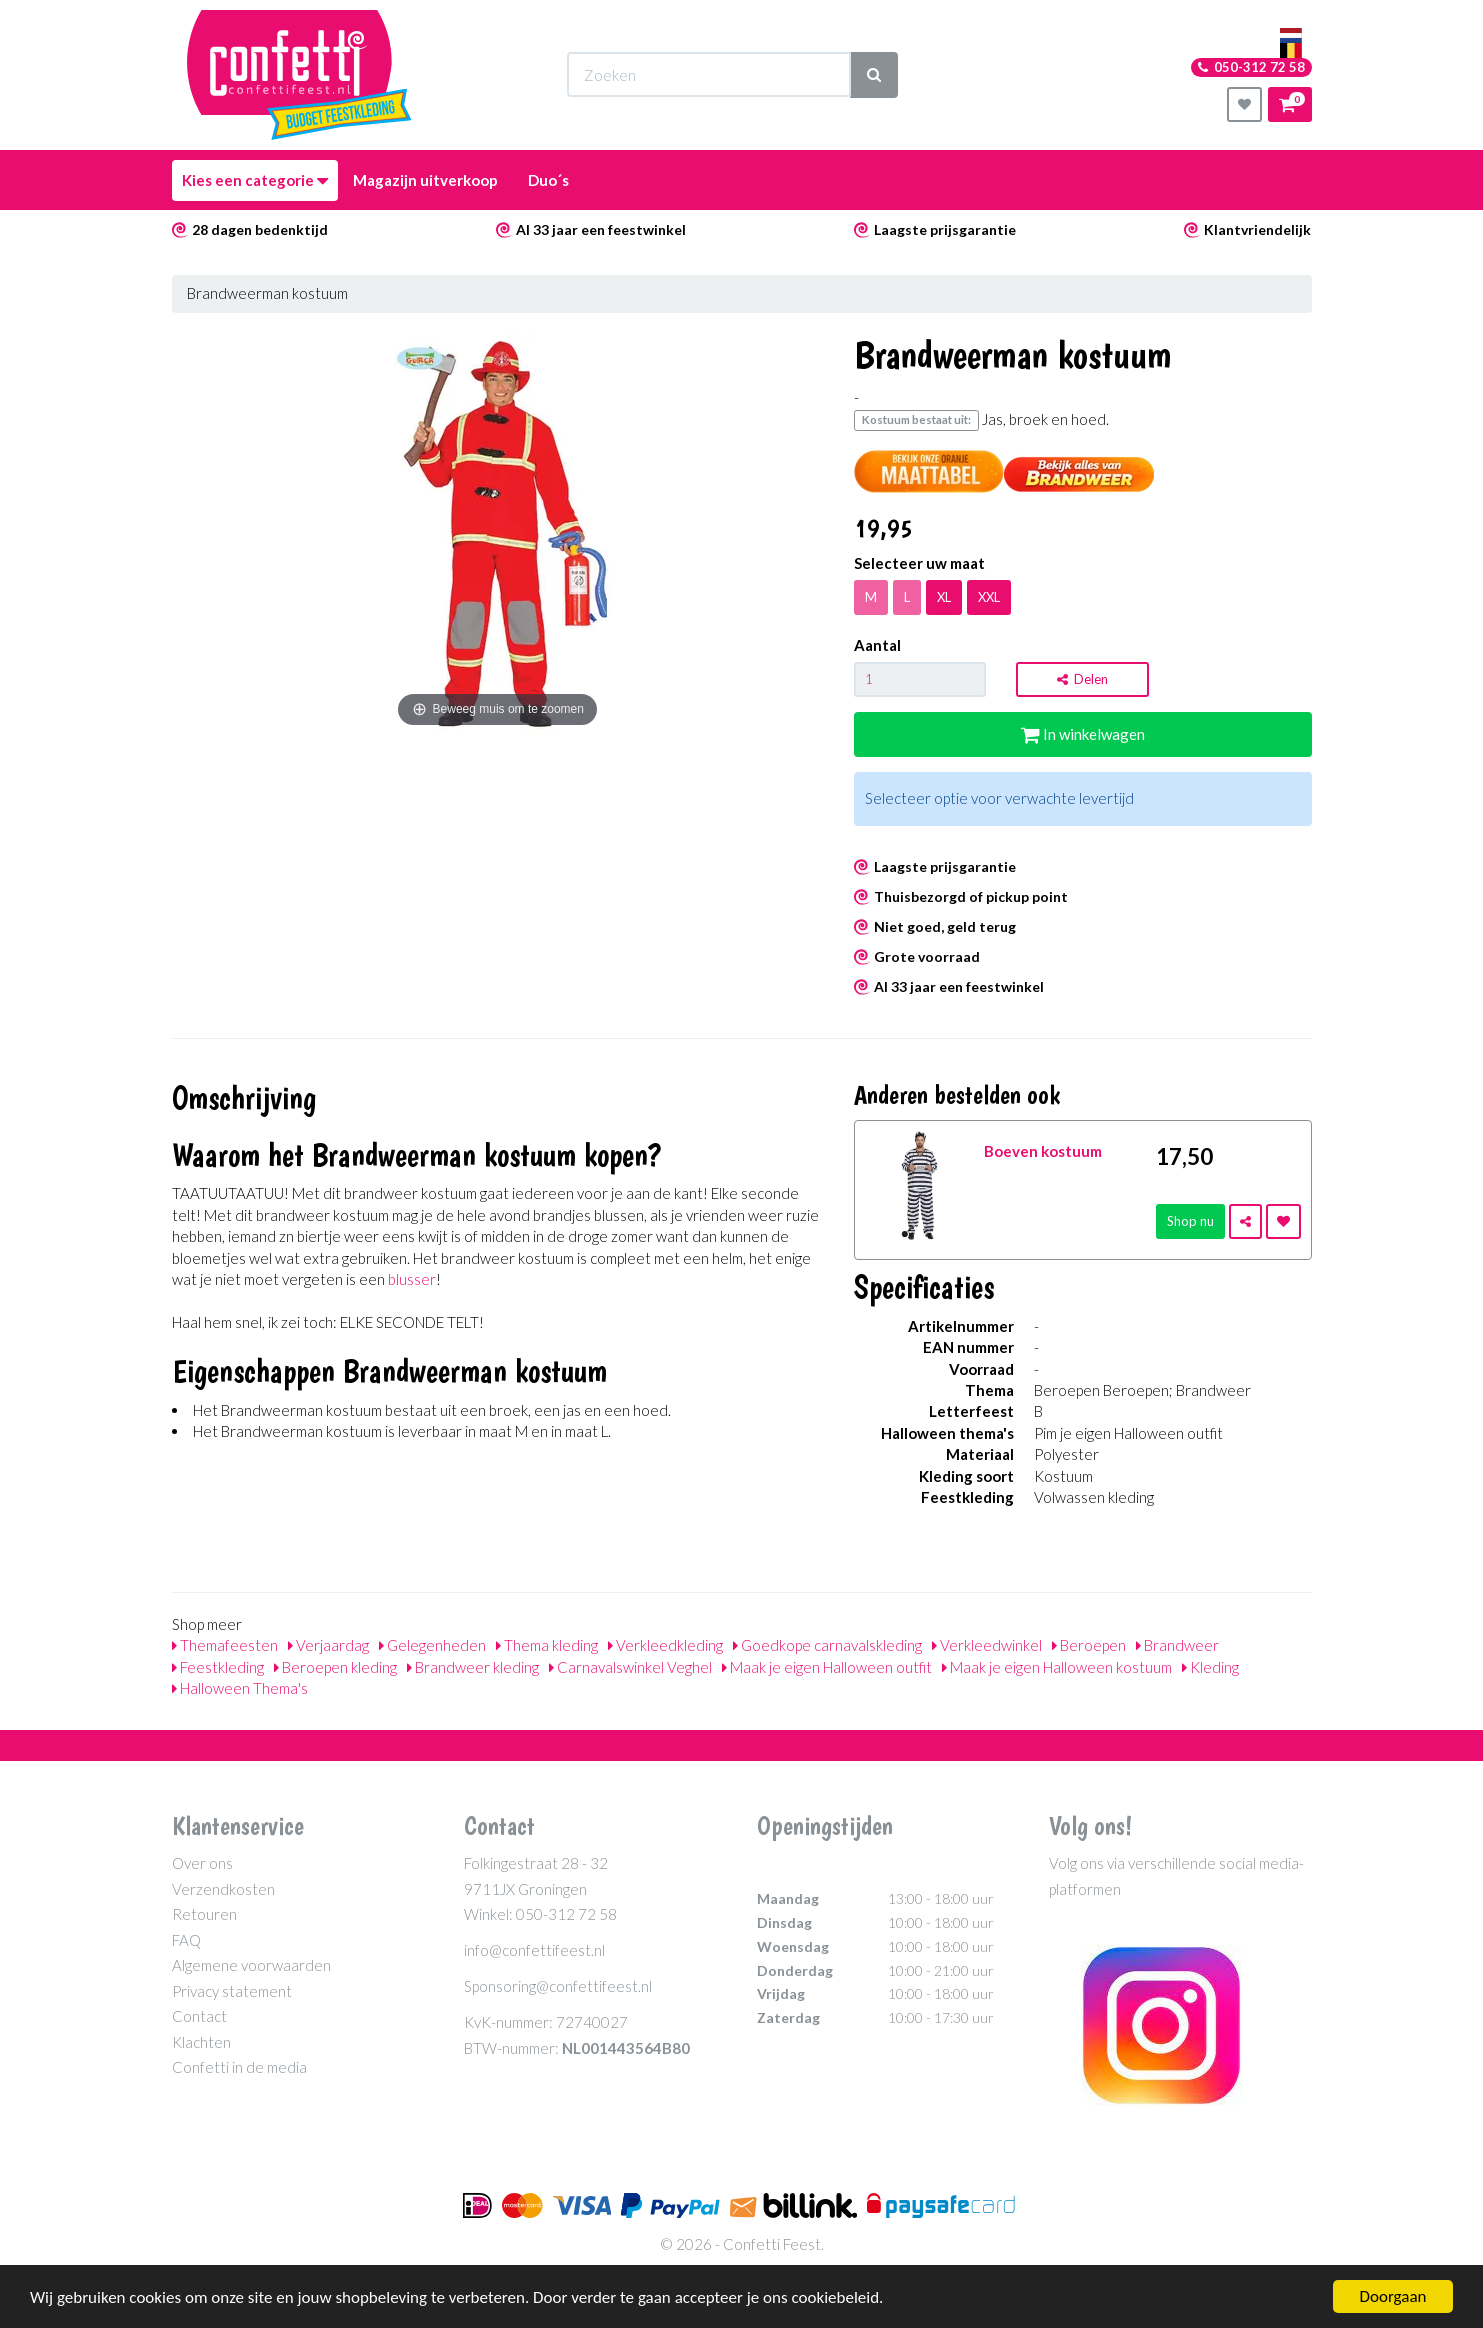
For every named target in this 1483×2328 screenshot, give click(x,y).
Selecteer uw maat (919, 563)
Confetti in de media (239, 2067)
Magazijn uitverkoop (425, 180)
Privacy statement (232, 1991)
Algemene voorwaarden (251, 1965)
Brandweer (1177, 1645)
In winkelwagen (1083, 734)
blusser (412, 1279)
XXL (989, 597)
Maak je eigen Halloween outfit (827, 1667)
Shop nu (1190, 1221)
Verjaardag (328, 1645)
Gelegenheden (432, 1645)
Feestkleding (218, 1667)
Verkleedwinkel (987, 1645)
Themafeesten (225, 1645)
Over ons (202, 1863)
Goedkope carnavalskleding (827, 1645)
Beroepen (1089, 1645)
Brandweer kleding (473, 1667)
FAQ (186, 1940)
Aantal (877, 645)
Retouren (204, 1914)
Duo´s (548, 180)
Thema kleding (547, 1645)
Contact (199, 2016)
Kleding (1210, 1667)
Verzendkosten (223, 1889)
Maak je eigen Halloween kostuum (1057, 1667)
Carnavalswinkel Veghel (630, 1667)
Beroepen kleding (335, 1667)
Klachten (201, 2042)
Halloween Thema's (240, 1688)
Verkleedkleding (665, 1645)
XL (944, 597)
